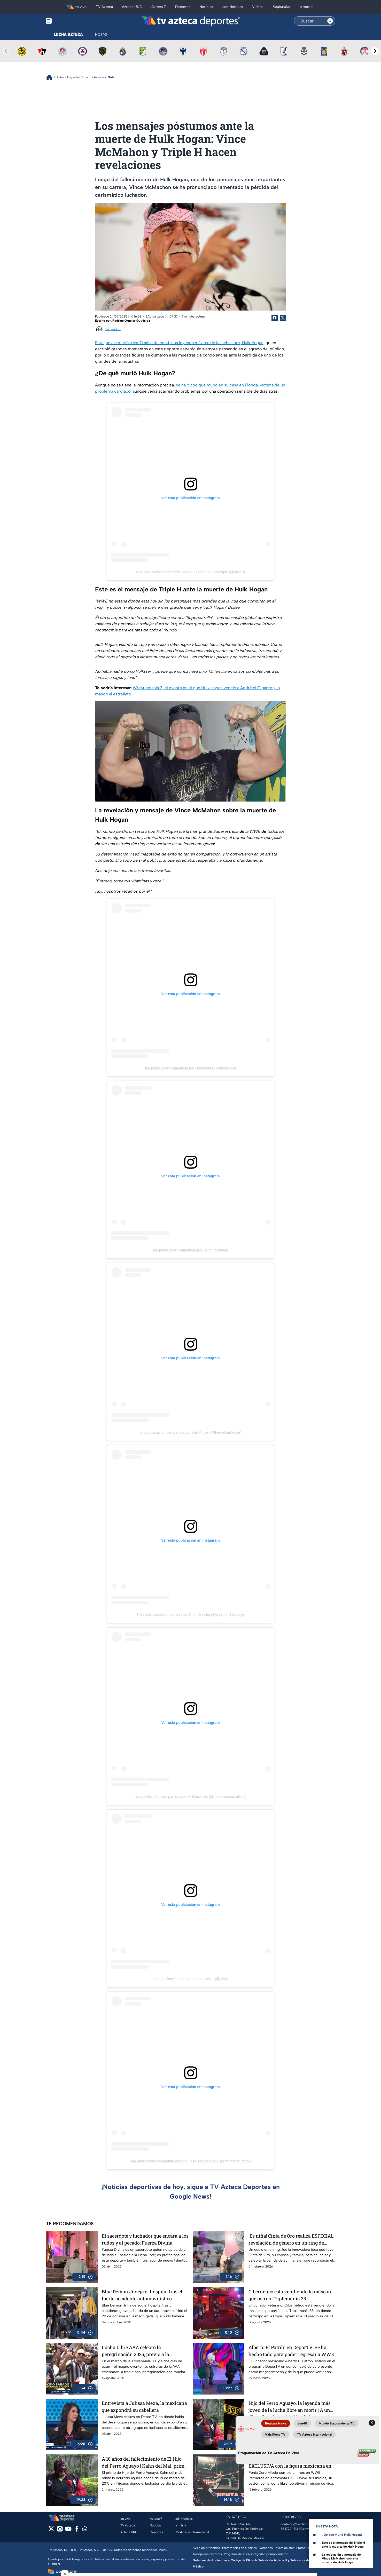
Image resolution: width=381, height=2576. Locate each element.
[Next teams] (375, 51)
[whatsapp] (84, 2529)
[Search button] (330, 21)
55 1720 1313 (289, 2529)
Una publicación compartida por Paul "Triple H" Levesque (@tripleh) (190, 572)
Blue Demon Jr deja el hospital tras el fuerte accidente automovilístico (142, 2295)
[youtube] (68, 2530)
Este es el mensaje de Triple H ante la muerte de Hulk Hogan (343, 2544)
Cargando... (113, 329)
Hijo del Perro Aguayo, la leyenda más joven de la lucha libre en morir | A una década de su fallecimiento (290, 2406)
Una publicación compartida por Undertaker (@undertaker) (190, 1068)
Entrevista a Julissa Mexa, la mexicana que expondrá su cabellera (144, 2406)
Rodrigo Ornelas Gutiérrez (131, 320)
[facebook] (77, 2530)
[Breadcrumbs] (51, 77)
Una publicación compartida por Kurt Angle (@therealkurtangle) (190, 1432)
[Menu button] (66, 21)
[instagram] (60, 2530)
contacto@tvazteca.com (298, 2524)
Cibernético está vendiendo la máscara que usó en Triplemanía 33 (290, 2295)
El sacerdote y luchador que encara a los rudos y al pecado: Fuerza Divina (145, 2239)
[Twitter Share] (283, 318)
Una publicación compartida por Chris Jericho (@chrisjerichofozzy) (190, 1615)
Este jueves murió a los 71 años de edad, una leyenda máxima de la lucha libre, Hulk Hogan (179, 342)
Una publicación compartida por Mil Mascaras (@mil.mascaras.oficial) (190, 1797)
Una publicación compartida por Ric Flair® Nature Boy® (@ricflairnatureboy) (190, 2161)
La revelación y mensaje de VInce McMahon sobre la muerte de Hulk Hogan (341, 2558)
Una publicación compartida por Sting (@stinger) (190, 1250)
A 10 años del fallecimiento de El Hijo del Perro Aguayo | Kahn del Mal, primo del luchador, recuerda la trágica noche (144, 2462)
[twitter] (51, 2530)
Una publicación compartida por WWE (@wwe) (190, 1979)
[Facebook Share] (274, 318)
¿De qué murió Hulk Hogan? (342, 2535)
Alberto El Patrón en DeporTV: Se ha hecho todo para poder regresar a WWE (291, 2350)
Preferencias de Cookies (239, 2548)
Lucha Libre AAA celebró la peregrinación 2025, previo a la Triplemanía (135, 2350)
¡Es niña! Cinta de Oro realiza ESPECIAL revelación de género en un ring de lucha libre (291, 2239)
